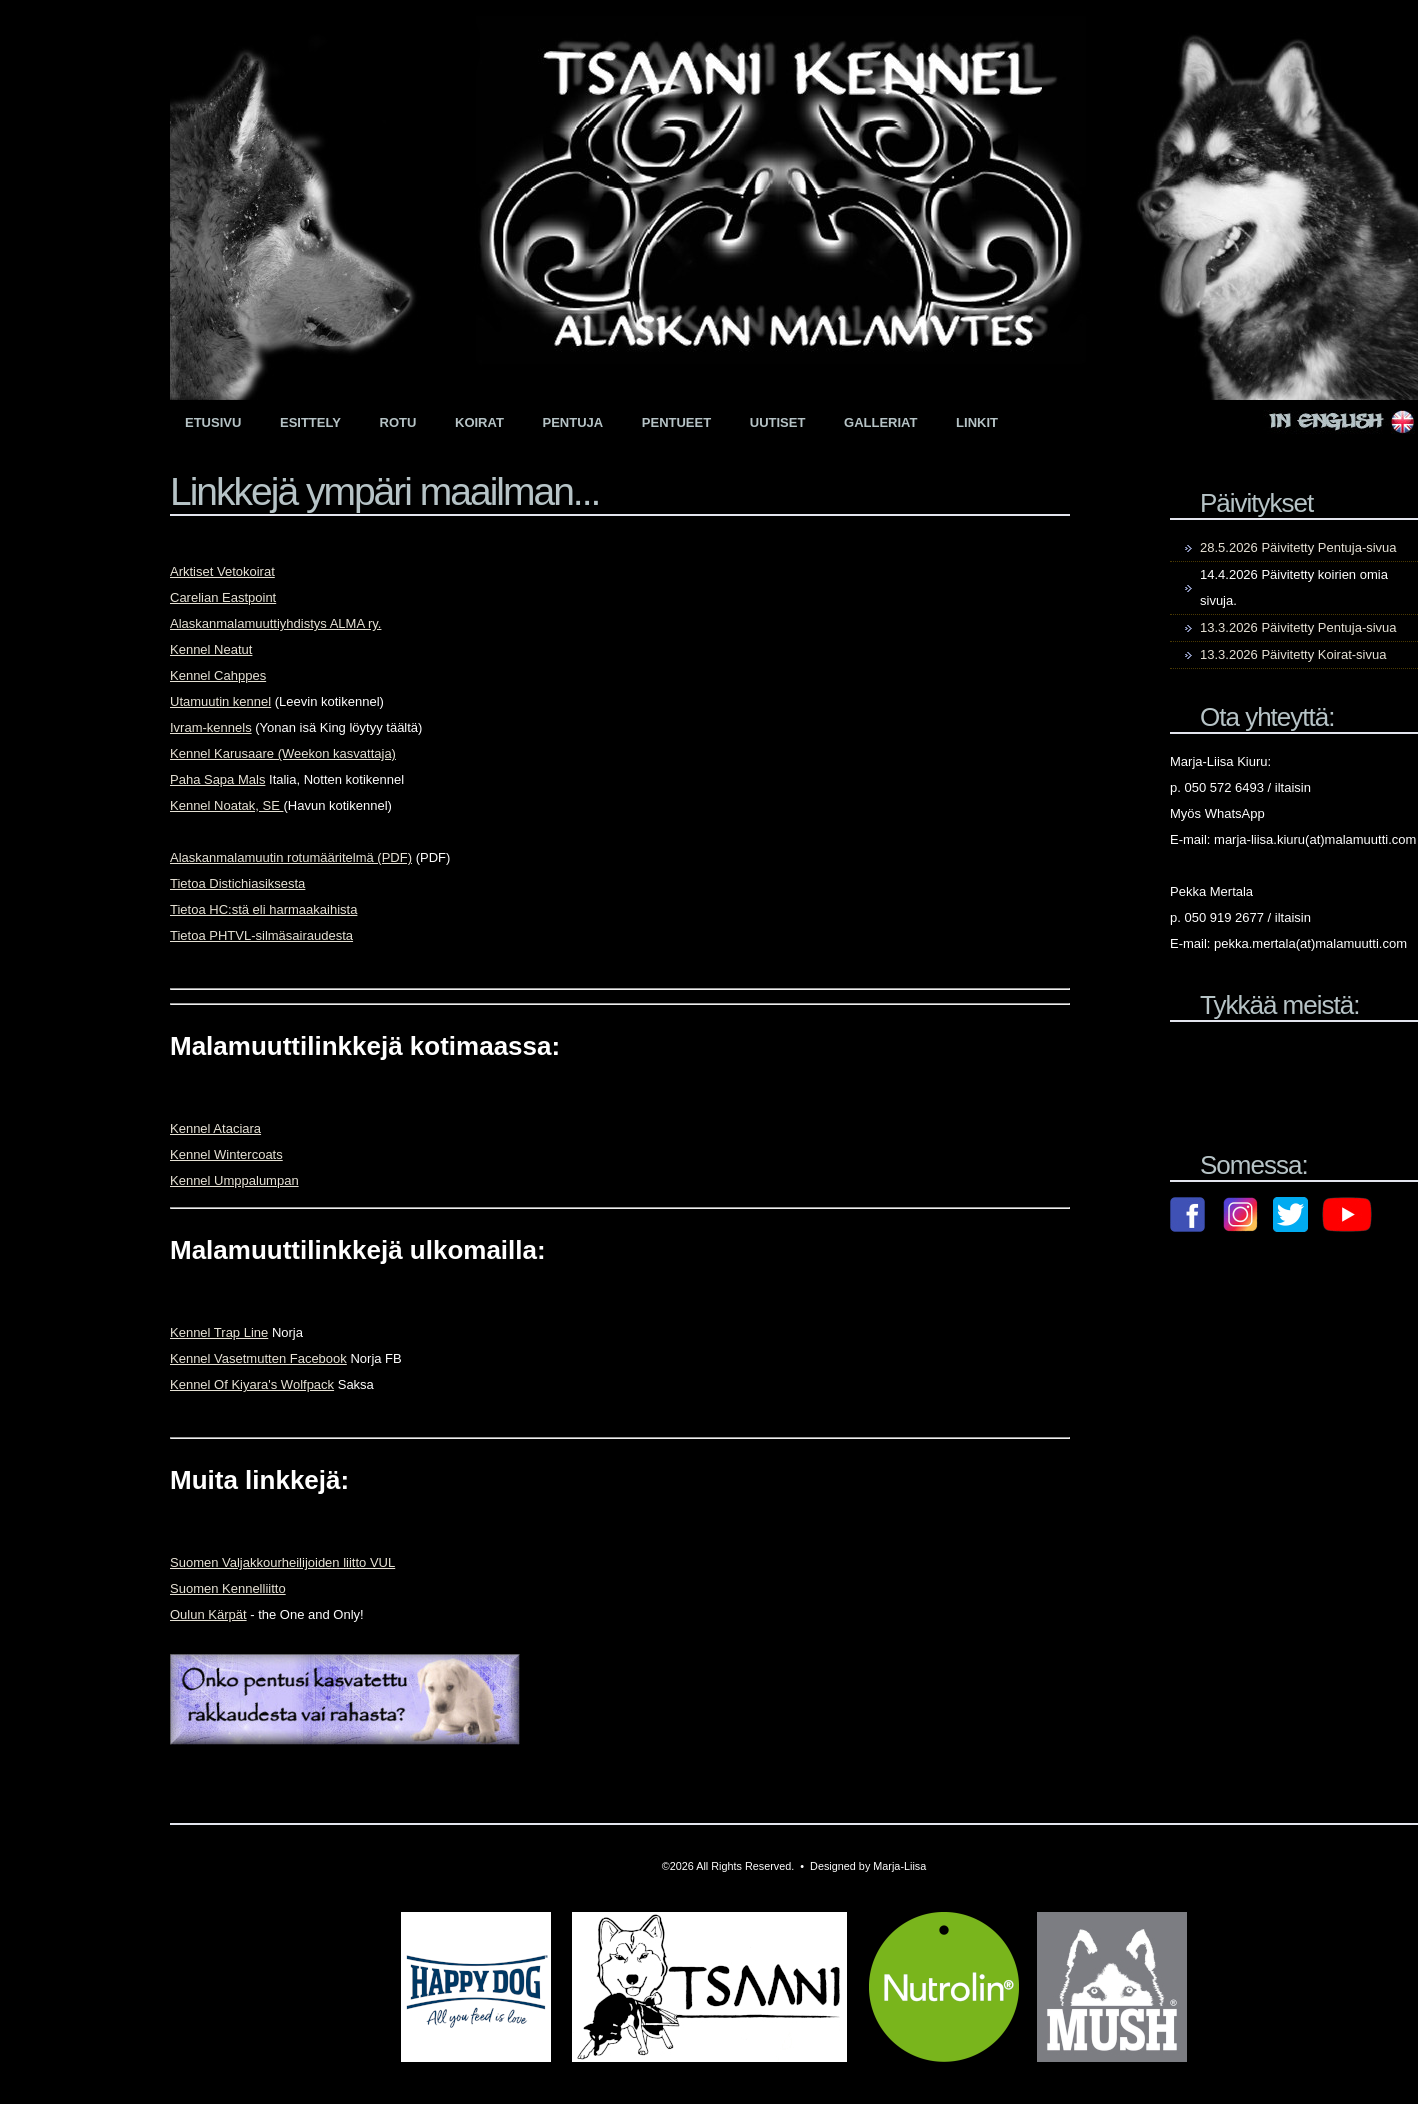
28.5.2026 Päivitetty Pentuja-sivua (1298, 547)
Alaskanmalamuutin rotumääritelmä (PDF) (291, 857)
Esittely (310, 422)
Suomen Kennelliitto (228, 1588)
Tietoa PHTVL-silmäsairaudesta (261, 935)
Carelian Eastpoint (223, 597)
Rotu (398, 422)
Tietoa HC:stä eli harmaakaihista (263, 909)
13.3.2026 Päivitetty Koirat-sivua (1293, 654)
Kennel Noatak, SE (226, 805)
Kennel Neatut (211, 649)
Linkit (977, 422)
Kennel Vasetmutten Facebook (258, 1358)
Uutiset (778, 422)
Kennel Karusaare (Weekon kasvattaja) (283, 753)
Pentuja (573, 422)
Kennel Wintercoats (226, 1154)
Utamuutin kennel (220, 701)
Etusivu (213, 422)
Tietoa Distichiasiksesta (237, 883)
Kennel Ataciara (215, 1128)
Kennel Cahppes (218, 675)
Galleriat (880, 422)
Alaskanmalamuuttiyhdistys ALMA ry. (275, 623)
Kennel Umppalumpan (234, 1180)
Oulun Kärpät (208, 1614)
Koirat (479, 422)
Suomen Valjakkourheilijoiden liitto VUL (282, 1562)
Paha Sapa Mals (217, 779)
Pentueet (676, 422)
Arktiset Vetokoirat (222, 571)
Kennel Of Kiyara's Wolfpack (252, 1384)
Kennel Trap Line (219, 1332)
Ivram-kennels (211, 727)
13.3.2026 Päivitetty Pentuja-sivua (1298, 627)
